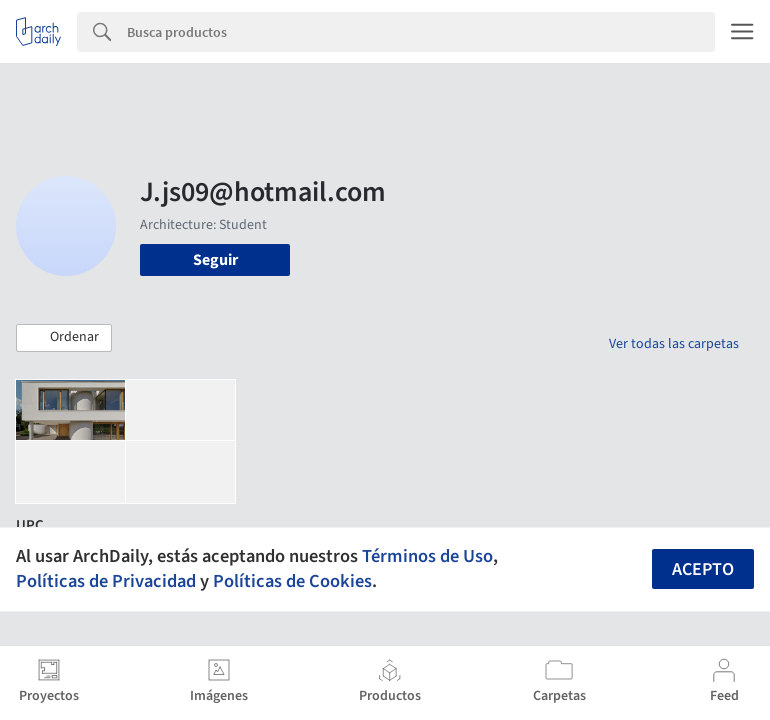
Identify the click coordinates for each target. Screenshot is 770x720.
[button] (64, 338)
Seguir (215, 260)
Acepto (703, 569)
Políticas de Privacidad (106, 581)
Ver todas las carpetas (674, 344)
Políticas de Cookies (292, 581)
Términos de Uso (427, 556)
